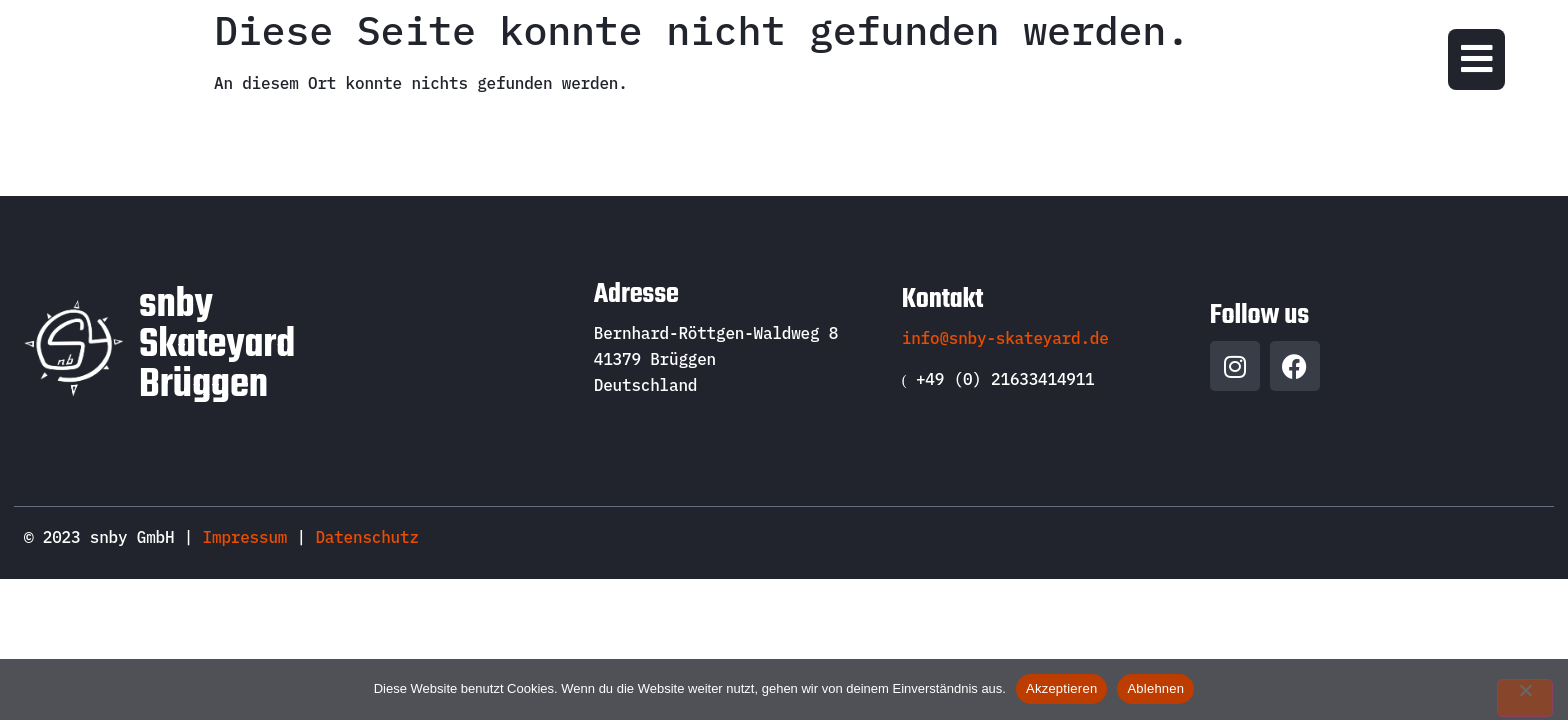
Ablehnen (1155, 688)
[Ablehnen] (1525, 698)
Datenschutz (366, 537)
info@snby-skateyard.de (1005, 338)
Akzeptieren (1061, 688)
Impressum (245, 537)
